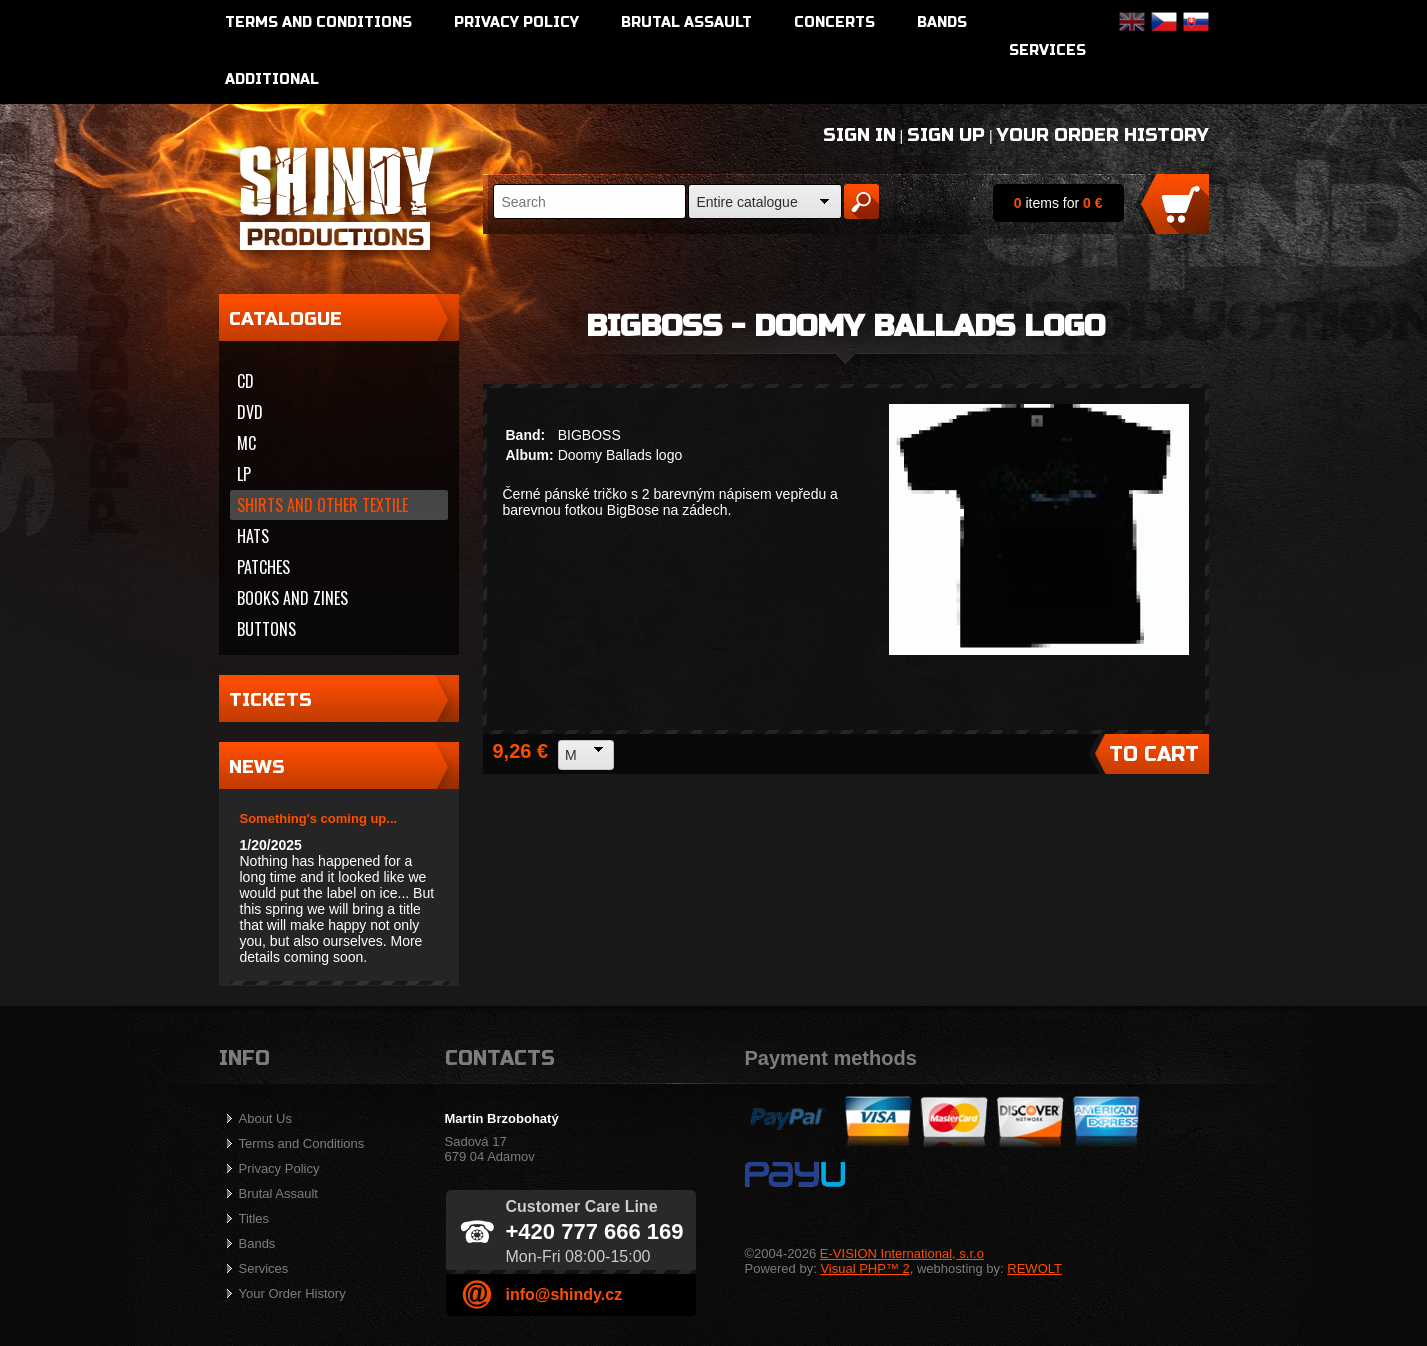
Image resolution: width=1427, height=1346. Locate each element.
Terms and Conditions (318, 22)
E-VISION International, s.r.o (902, 1253)
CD (245, 381)
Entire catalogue (747, 202)
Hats (253, 536)
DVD (250, 412)
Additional (272, 79)
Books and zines (292, 598)
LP (244, 474)
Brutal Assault (686, 22)
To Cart (1154, 754)
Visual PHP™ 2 (864, 1268)
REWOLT (1034, 1268)
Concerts (834, 22)
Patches (263, 567)
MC (246, 443)
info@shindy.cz (564, 1294)
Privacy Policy (516, 22)
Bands (942, 22)
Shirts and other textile (322, 505)
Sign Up (946, 135)
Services (1047, 50)
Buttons (266, 629)
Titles (254, 1218)
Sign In (859, 135)
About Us (265, 1118)
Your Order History (1103, 135)
